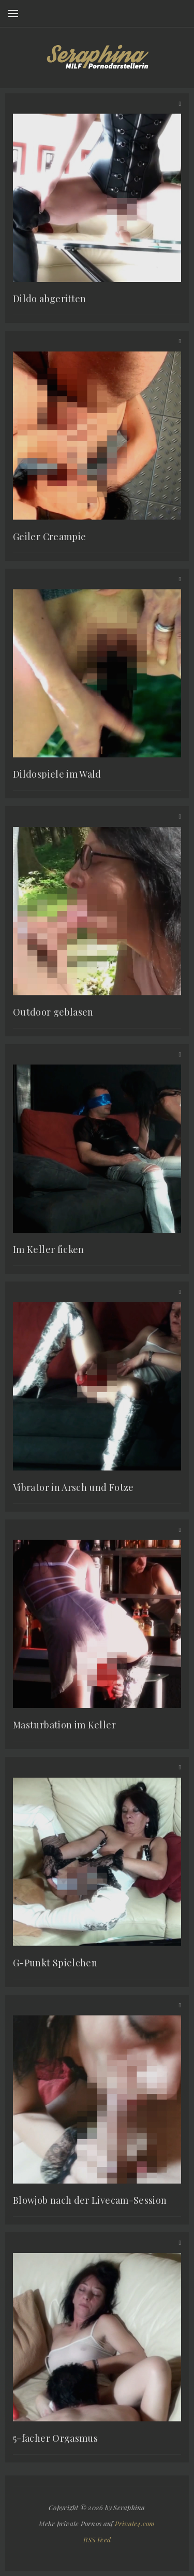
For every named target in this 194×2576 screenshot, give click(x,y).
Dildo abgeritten (49, 298)
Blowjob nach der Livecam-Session (90, 2200)
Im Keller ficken (48, 1249)
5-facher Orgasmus (55, 2438)
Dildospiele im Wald (57, 774)
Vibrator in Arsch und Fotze (73, 1487)
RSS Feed (97, 2539)
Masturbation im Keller (64, 1725)
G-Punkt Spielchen (55, 1962)
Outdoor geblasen (53, 1012)
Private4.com (135, 2523)
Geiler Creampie (49, 536)
